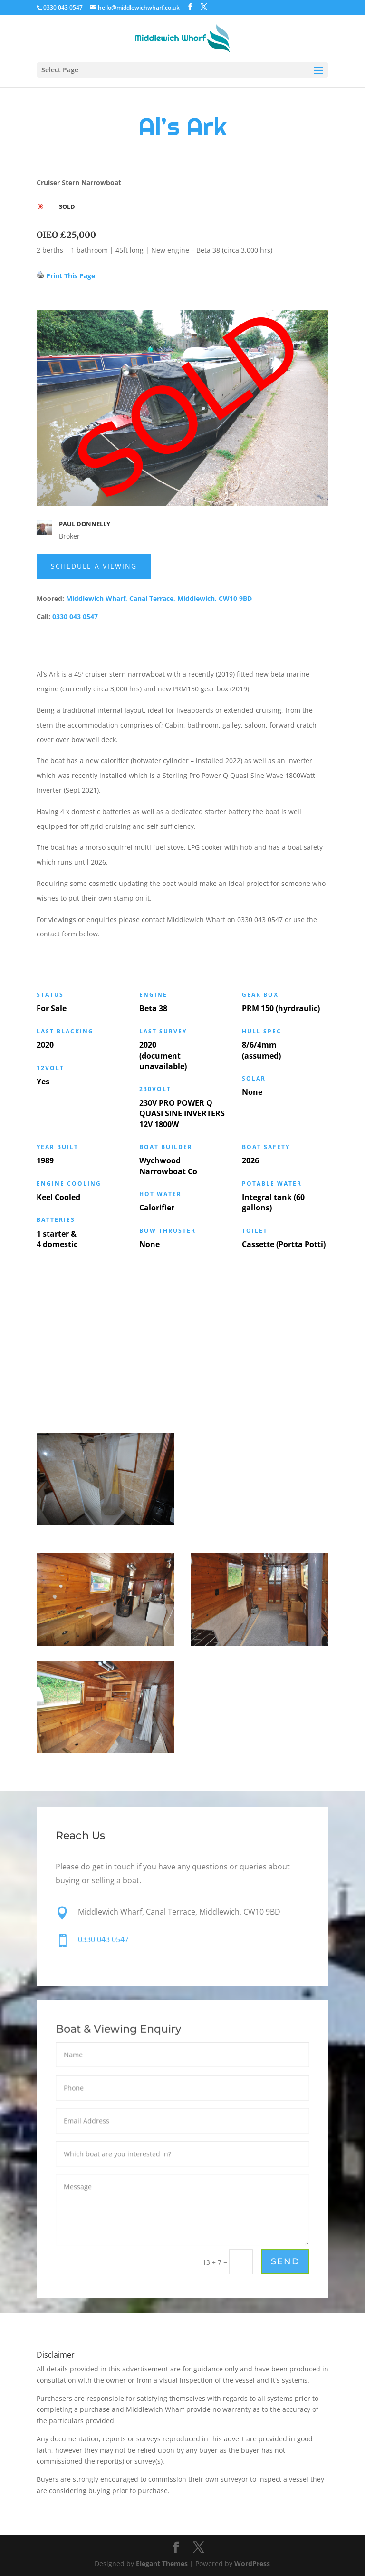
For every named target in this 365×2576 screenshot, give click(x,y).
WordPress (252, 2563)
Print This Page (70, 275)
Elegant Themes (162, 2563)
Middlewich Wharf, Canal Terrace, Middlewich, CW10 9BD (159, 598)
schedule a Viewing (94, 565)
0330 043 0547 (75, 616)
